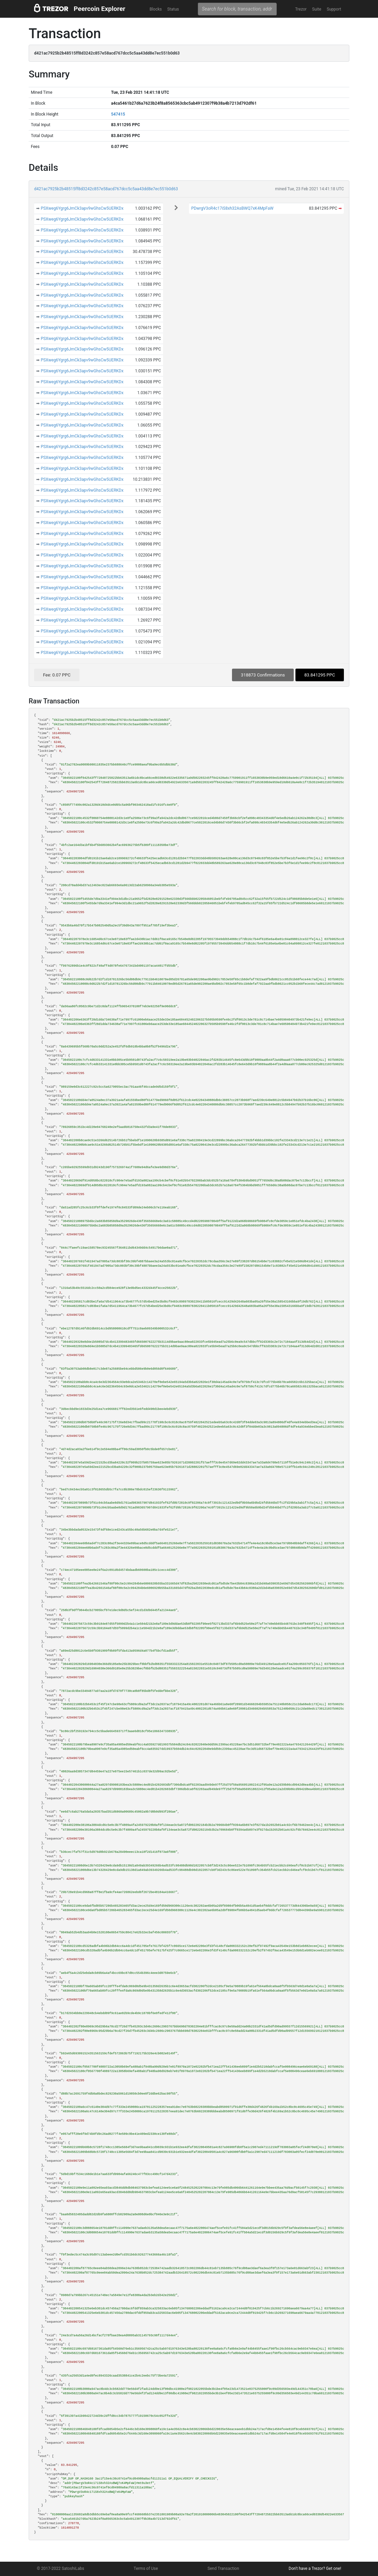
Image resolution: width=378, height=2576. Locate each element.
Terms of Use (146, 2568)
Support (334, 9)
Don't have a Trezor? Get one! (315, 2568)
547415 (118, 114)
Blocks (155, 9)
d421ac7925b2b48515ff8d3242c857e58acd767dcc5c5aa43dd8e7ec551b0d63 (106, 189)
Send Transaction (223, 2568)
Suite (316, 9)
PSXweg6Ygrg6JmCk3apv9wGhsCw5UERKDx (82, 208)
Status (173, 9)
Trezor (301, 9)
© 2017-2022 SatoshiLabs (60, 2568)
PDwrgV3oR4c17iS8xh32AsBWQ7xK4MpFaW (232, 208)
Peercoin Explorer (99, 9)
